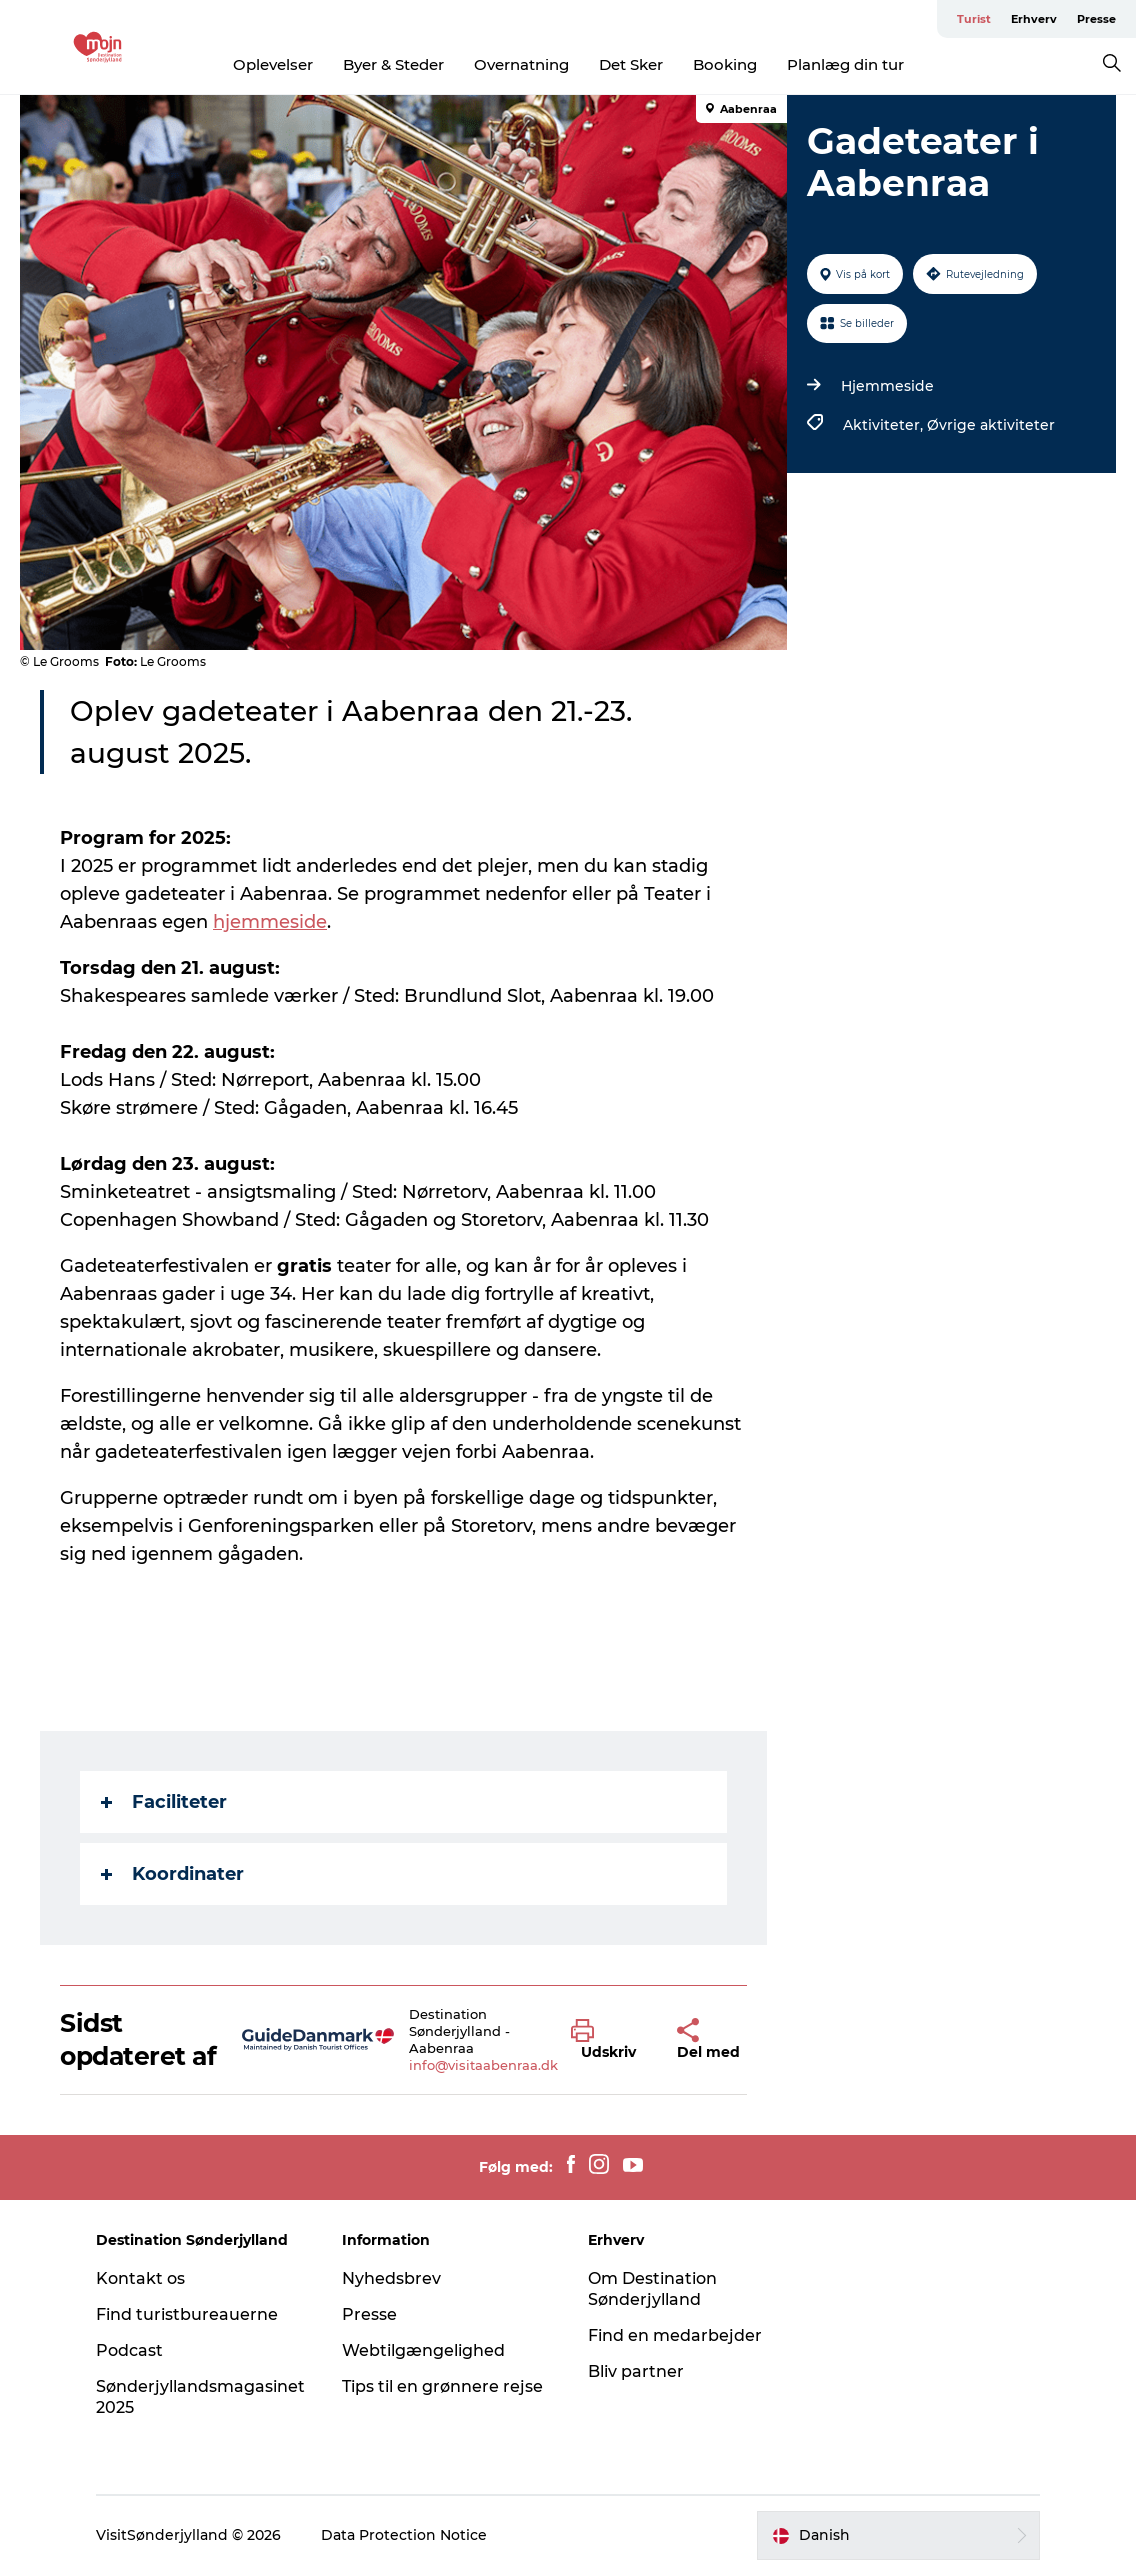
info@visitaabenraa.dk (483, 2065)
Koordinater (172, 1874)
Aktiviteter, (885, 425)
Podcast (129, 2350)
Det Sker (631, 64)
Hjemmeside (887, 386)
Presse (1096, 19)
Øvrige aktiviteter (991, 425)
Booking (725, 64)
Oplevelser (273, 64)
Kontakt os (140, 2278)
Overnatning (521, 64)
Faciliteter (164, 1802)
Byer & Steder (393, 64)
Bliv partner (636, 2371)
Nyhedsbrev (391, 2278)
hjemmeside (270, 922)
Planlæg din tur (845, 64)
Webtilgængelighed (423, 2350)
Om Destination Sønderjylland (652, 2289)
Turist (974, 19)
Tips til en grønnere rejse (442, 2386)
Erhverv (1034, 19)
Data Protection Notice (404, 2535)
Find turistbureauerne (187, 2314)
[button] (608, 2040)
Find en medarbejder (675, 2335)
